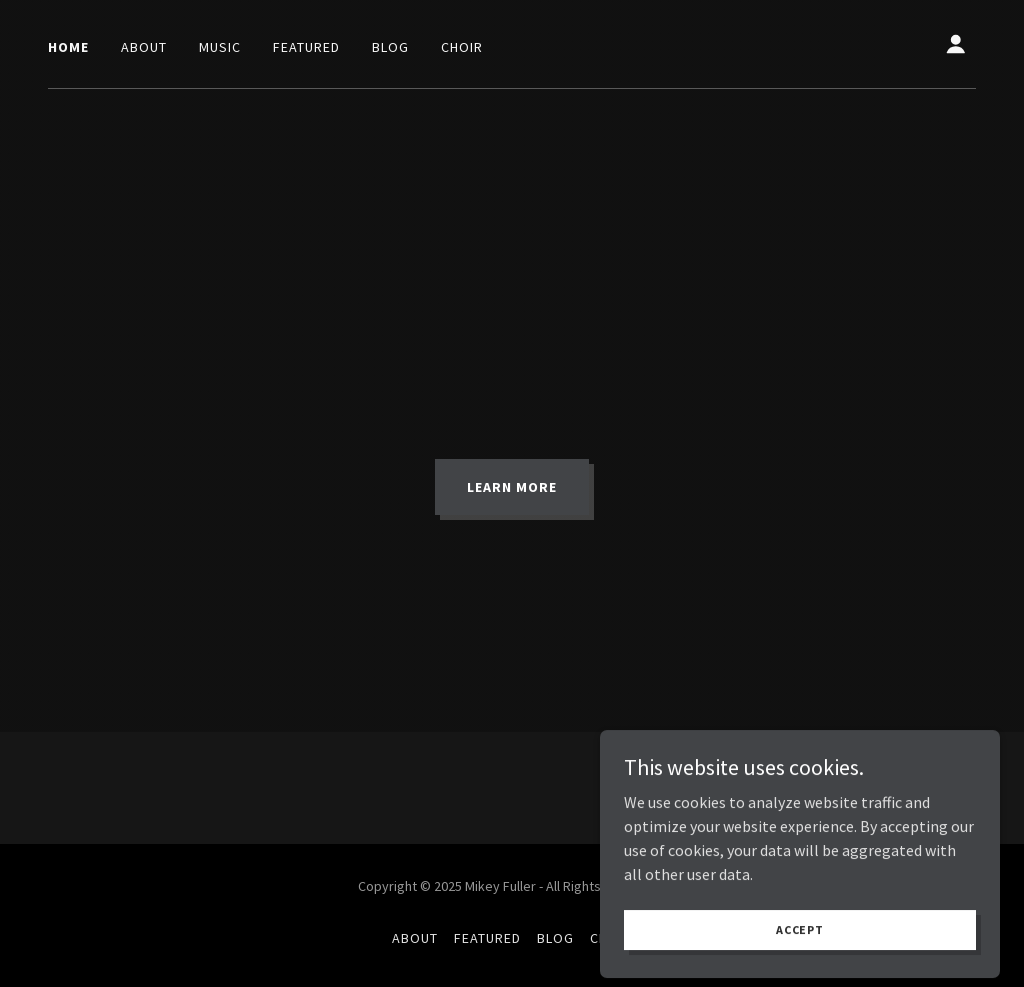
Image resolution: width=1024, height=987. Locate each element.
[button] (956, 44)
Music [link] (220, 47)
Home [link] (68, 47)
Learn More (512, 487)
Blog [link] (390, 47)
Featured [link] (306, 47)
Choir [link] (462, 47)
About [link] (144, 47)
